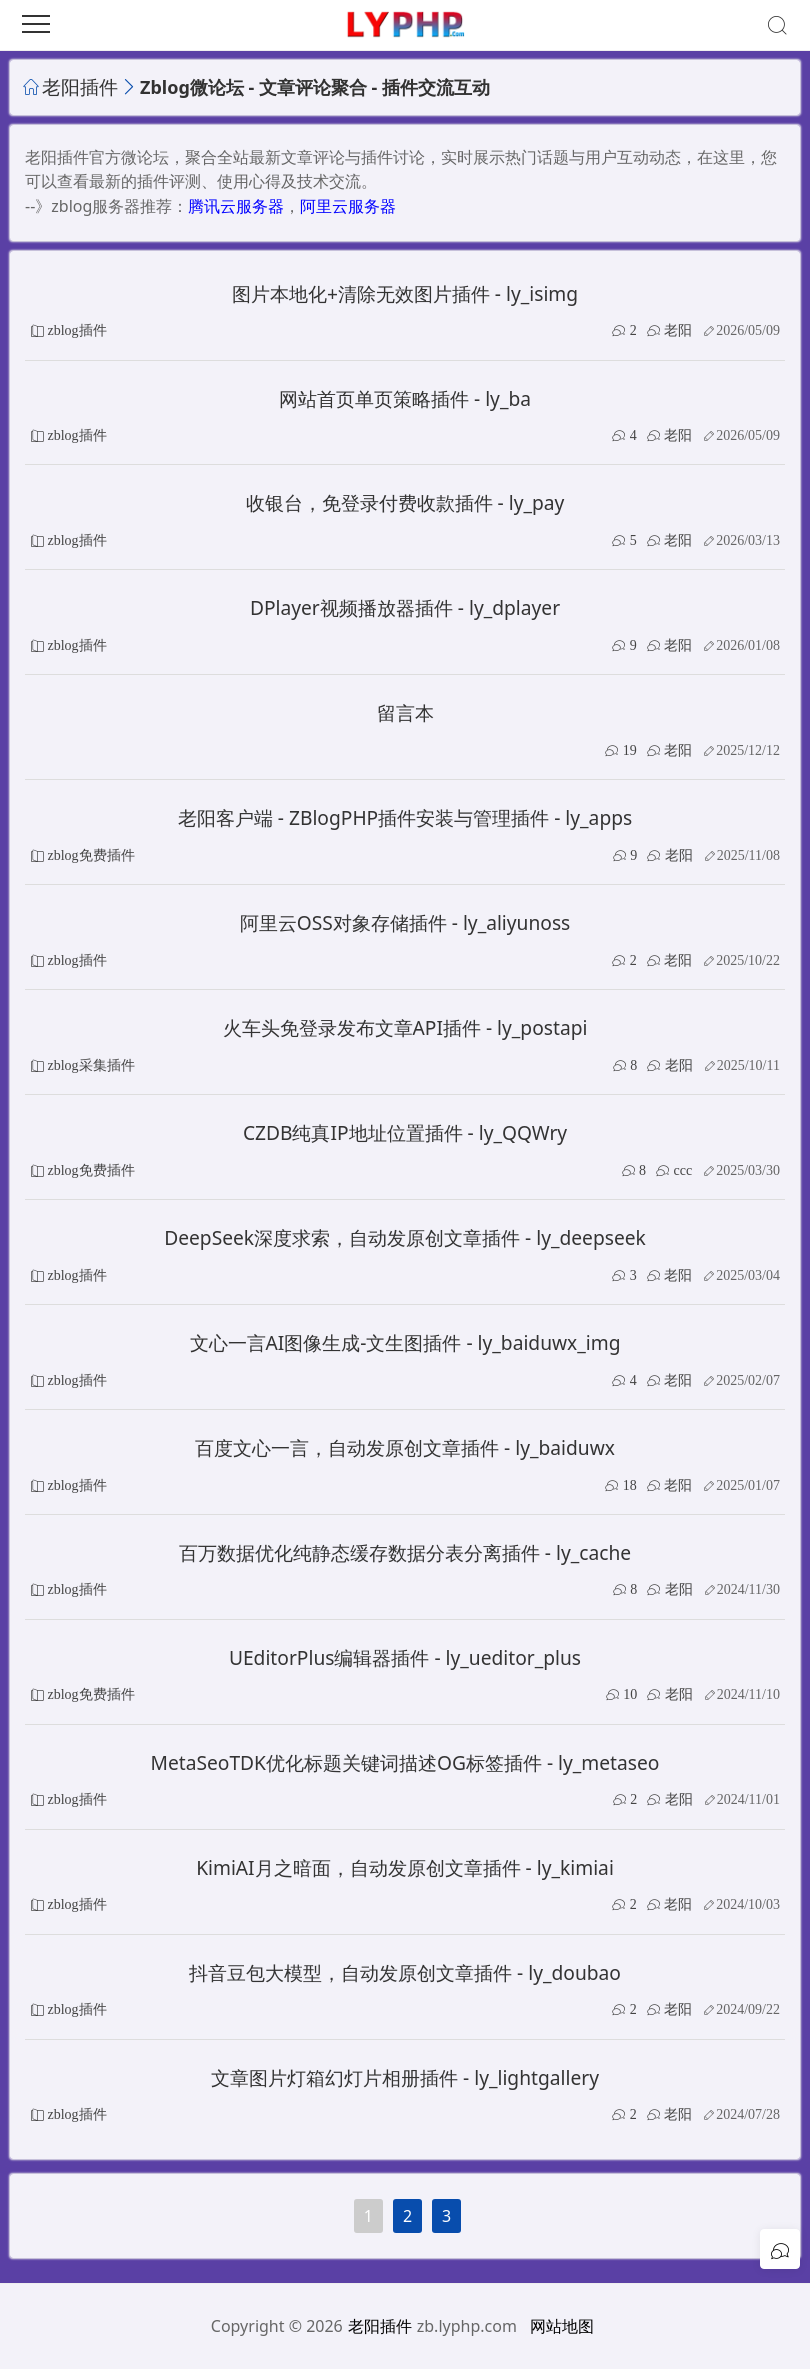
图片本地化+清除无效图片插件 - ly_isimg (405, 293)
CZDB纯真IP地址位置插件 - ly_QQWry (405, 1132)
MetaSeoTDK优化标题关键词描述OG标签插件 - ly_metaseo (405, 1762)
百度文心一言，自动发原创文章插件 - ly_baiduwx (405, 1447)
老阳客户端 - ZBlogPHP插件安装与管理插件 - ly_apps (405, 817)
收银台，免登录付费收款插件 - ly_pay (405, 502)
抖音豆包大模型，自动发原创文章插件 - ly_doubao (405, 1972)
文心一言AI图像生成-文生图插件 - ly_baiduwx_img (405, 1342)
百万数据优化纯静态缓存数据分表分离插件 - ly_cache (405, 1552)
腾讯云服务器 (236, 206)
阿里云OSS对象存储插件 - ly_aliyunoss (405, 922)
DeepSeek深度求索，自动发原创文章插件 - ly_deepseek (405, 1237)
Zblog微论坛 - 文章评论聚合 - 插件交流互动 (315, 87)
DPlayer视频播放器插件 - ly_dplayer (405, 607)
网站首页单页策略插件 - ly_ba (405, 398)
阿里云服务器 (348, 206)
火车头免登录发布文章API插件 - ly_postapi (405, 1027)
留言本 (405, 712)
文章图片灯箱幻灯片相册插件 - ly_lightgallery (405, 2077)
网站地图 (562, 2326)
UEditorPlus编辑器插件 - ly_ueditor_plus (405, 1657)
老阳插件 (80, 86)
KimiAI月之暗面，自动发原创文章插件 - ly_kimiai (405, 1867)
